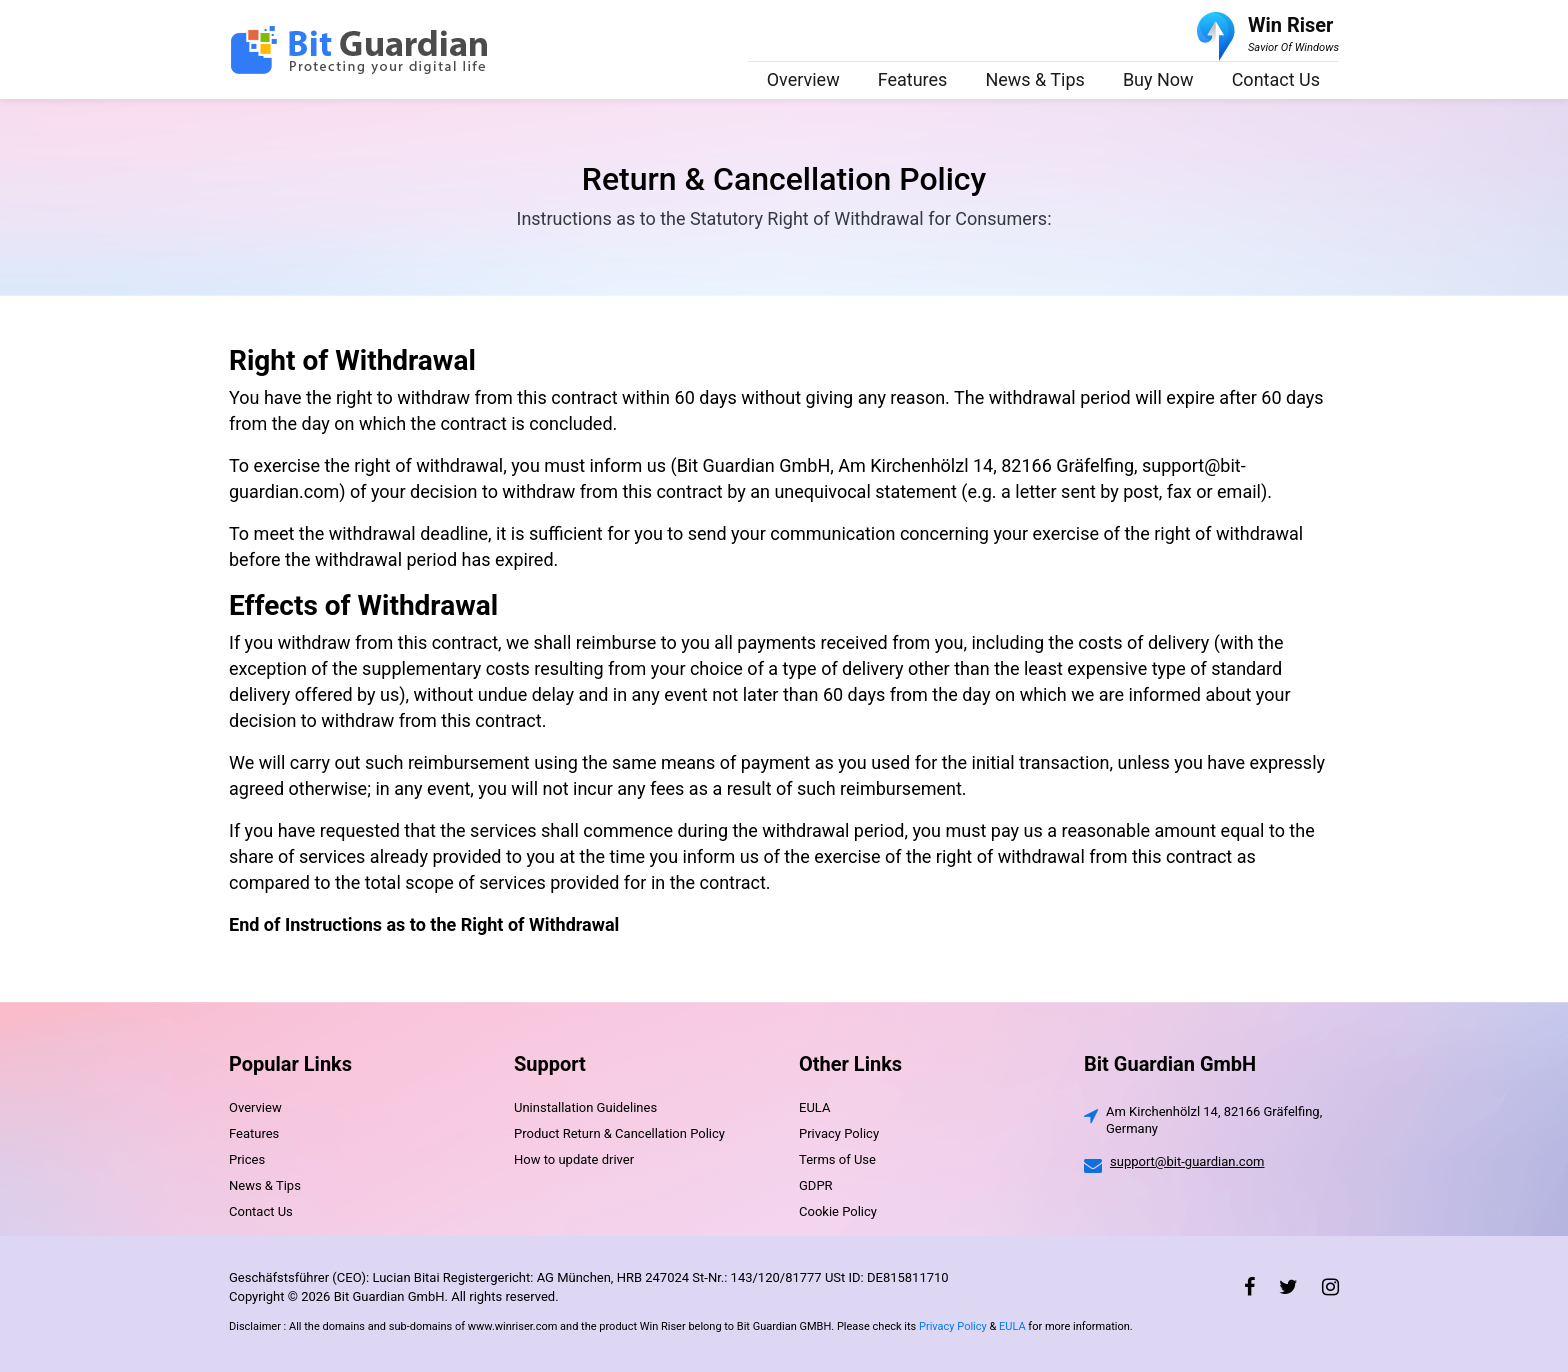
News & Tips (1035, 79)
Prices (247, 1159)
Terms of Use (837, 1159)
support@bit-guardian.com (1187, 1161)
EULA (814, 1107)
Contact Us (1276, 79)
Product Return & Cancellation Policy (619, 1133)
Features (913, 79)
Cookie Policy (838, 1211)
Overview (803, 79)
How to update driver (574, 1159)
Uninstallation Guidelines (585, 1107)
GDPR (816, 1185)
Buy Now (1158, 79)
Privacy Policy (839, 1133)
